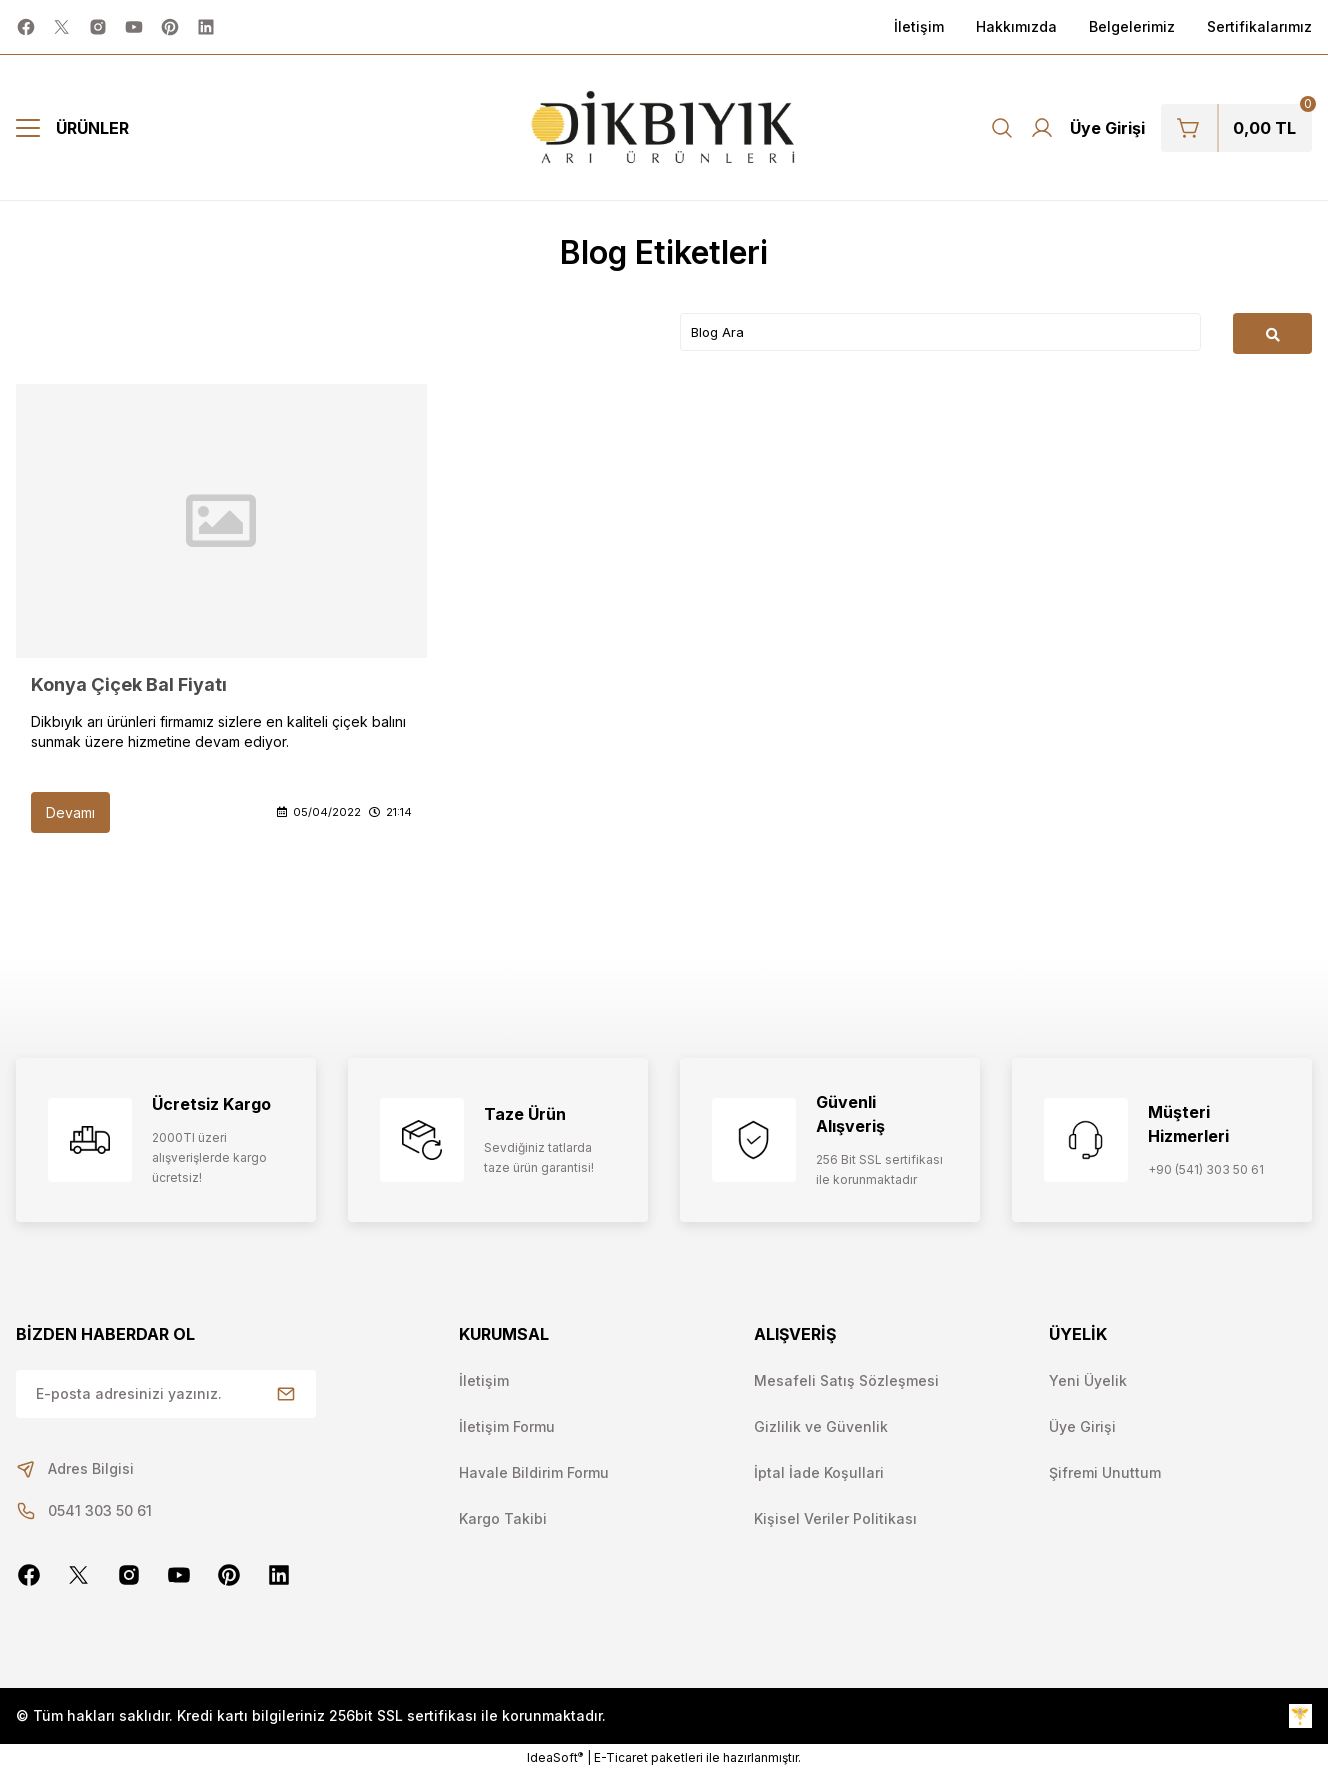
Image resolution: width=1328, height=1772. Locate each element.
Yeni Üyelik (1088, 1380)
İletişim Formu (507, 1426)
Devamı (70, 812)
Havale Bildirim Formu (534, 1472)
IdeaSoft (555, 1757)
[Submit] (286, 1394)
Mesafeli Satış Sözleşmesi (846, 1380)
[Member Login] (1087, 128)
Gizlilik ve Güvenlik (821, 1426)
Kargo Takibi (503, 1518)
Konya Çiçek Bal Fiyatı (129, 684)
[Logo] (664, 128)
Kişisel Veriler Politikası (835, 1518)
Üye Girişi (1082, 1426)
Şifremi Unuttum (1105, 1472)
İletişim (484, 1380)
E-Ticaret (621, 1757)
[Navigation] (72, 128)
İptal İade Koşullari (819, 1472)
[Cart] (1236, 128)
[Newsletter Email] (166, 1394)
